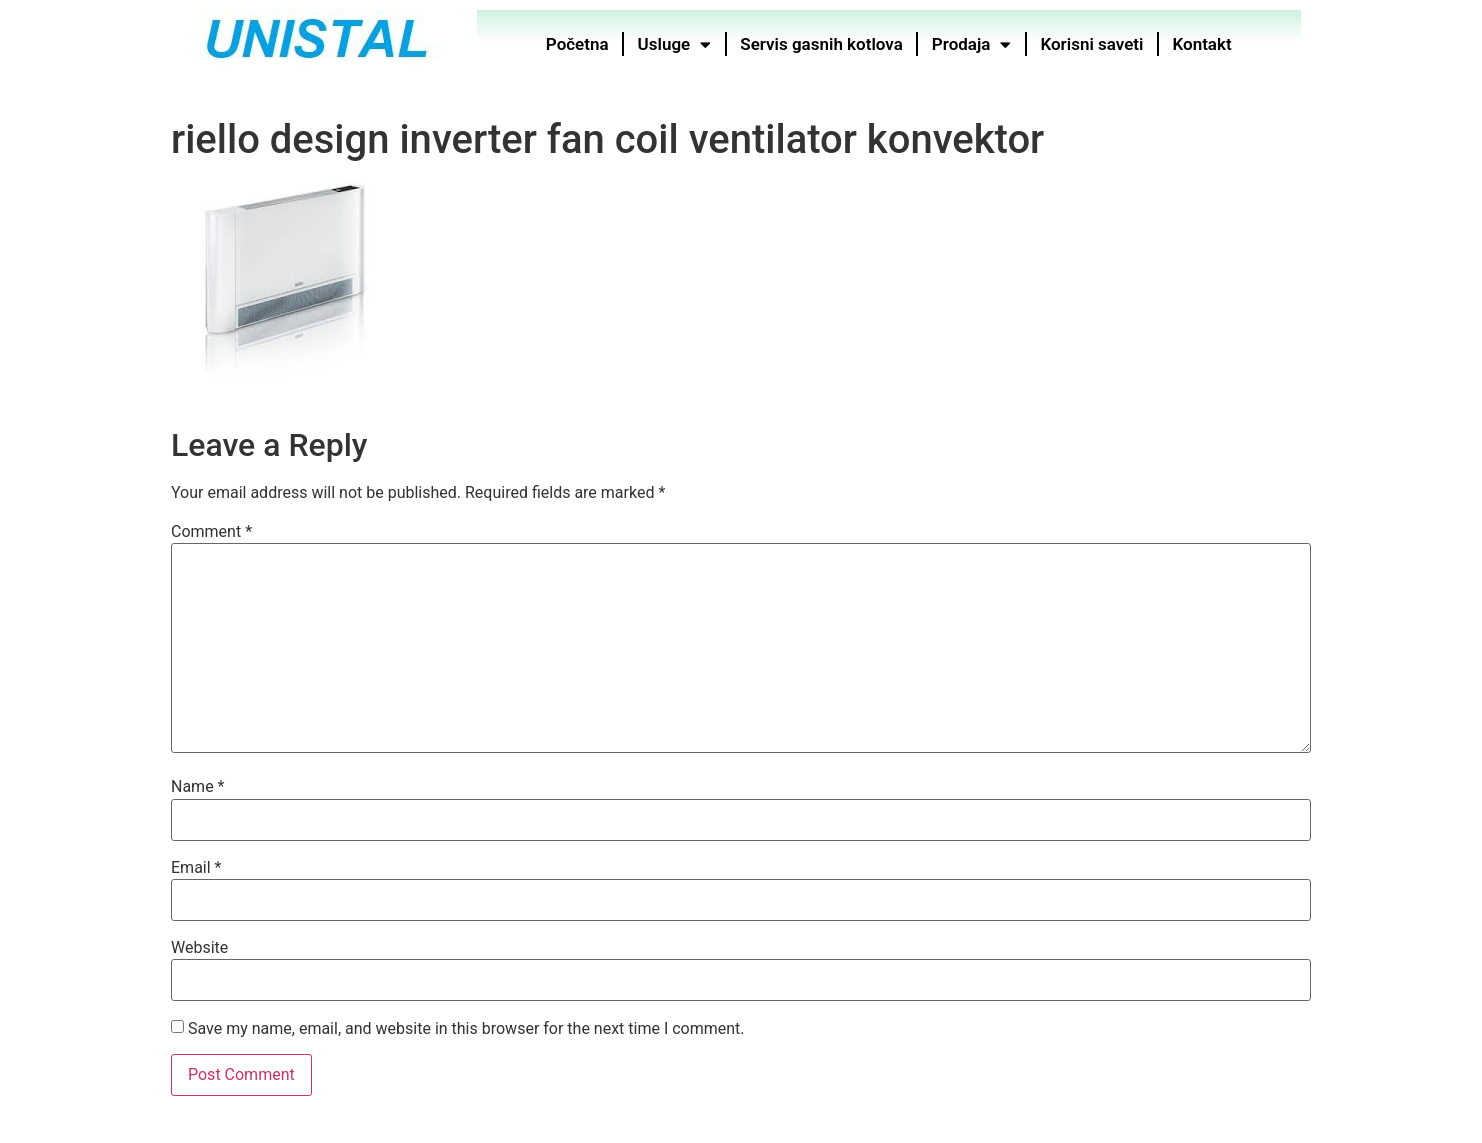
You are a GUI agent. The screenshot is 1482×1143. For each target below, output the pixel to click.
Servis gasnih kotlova (822, 44)
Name (198, 787)
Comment (211, 532)
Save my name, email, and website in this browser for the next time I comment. (466, 1029)
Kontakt (1202, 44)
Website (199, 948)
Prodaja (972, 44)
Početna (577, 44)
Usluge (675, 44)
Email (196, 868)
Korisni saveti (1092, 44)
